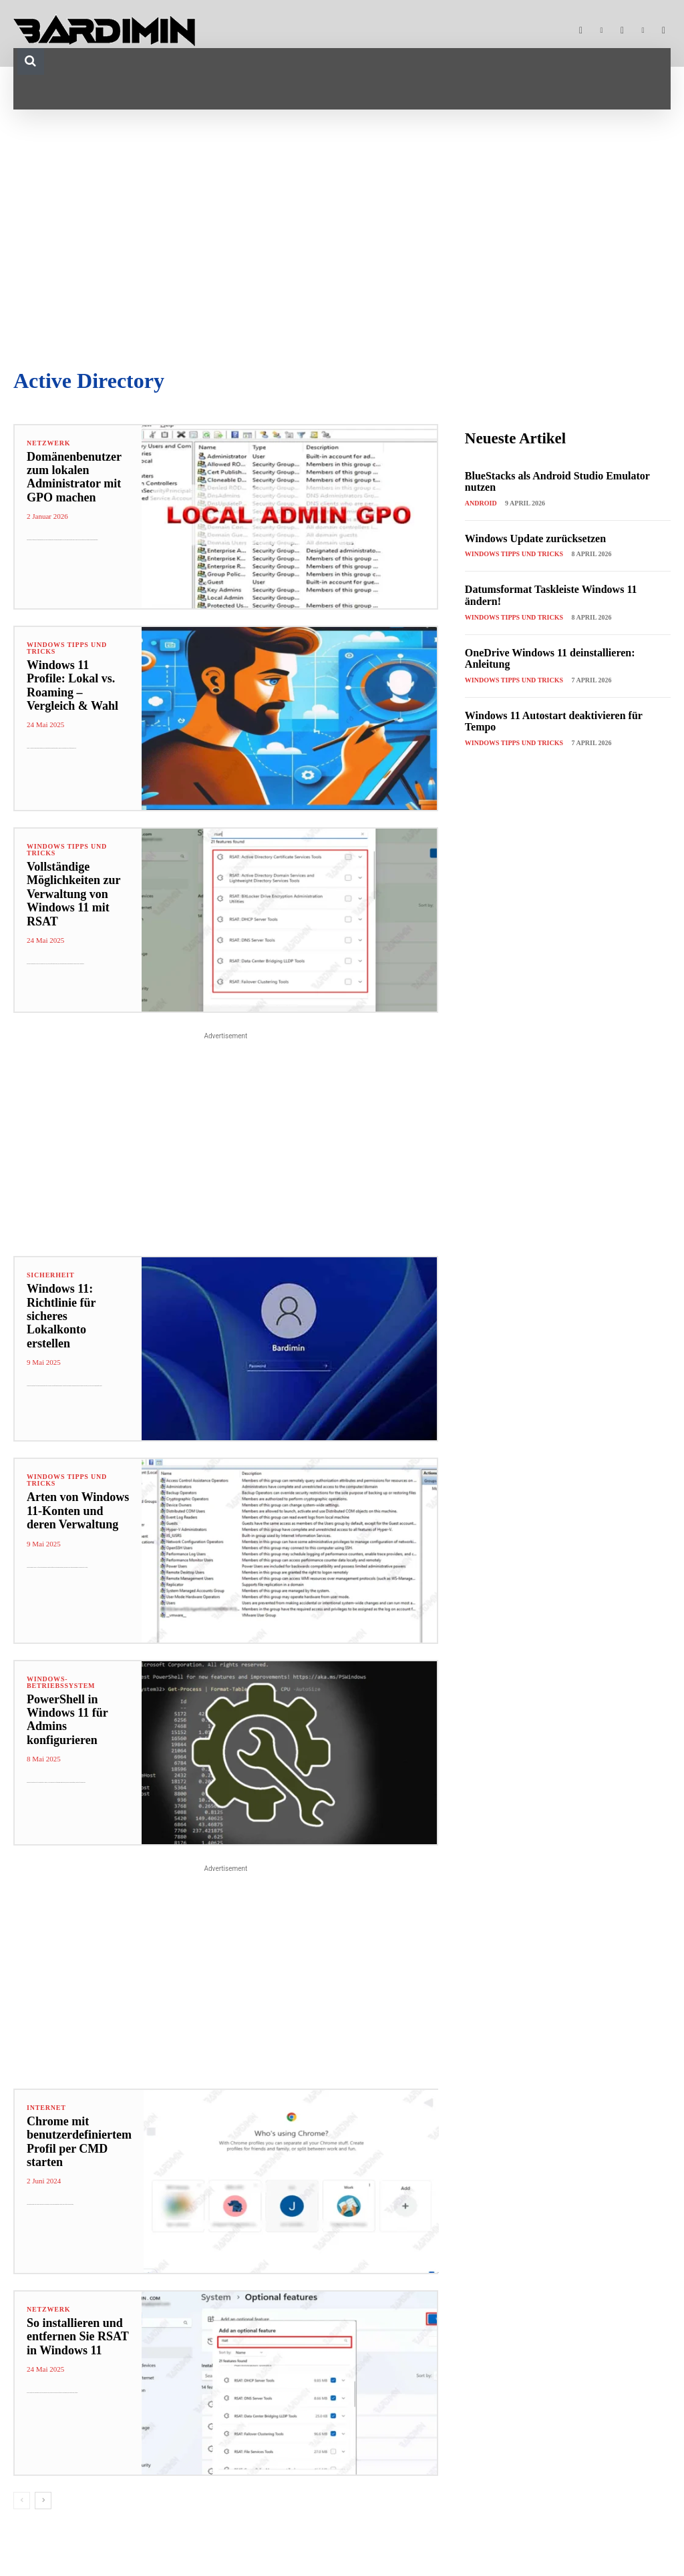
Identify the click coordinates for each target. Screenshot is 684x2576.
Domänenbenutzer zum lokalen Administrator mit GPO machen (71, 477)
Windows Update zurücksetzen (535, 538)
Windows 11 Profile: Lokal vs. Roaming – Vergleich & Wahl (76, 679)
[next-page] (43, 2500)
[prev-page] (21, 2500)
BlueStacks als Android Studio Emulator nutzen (557, 481)
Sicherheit (50, 1275)
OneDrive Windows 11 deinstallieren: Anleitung (550, 658)
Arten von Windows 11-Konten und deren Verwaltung (75, 1511)
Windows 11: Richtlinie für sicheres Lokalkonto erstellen (75, 1309)
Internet (46, 2108)
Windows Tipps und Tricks (67, 648)
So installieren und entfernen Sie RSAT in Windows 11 (75, 2337)
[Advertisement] (342, 236)
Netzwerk (48, 443)
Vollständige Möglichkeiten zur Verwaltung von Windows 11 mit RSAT (71, 894)
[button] (30, 61)
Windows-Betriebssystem (61, 1682)
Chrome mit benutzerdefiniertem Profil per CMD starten (76, 2142)
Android (481, 503)
